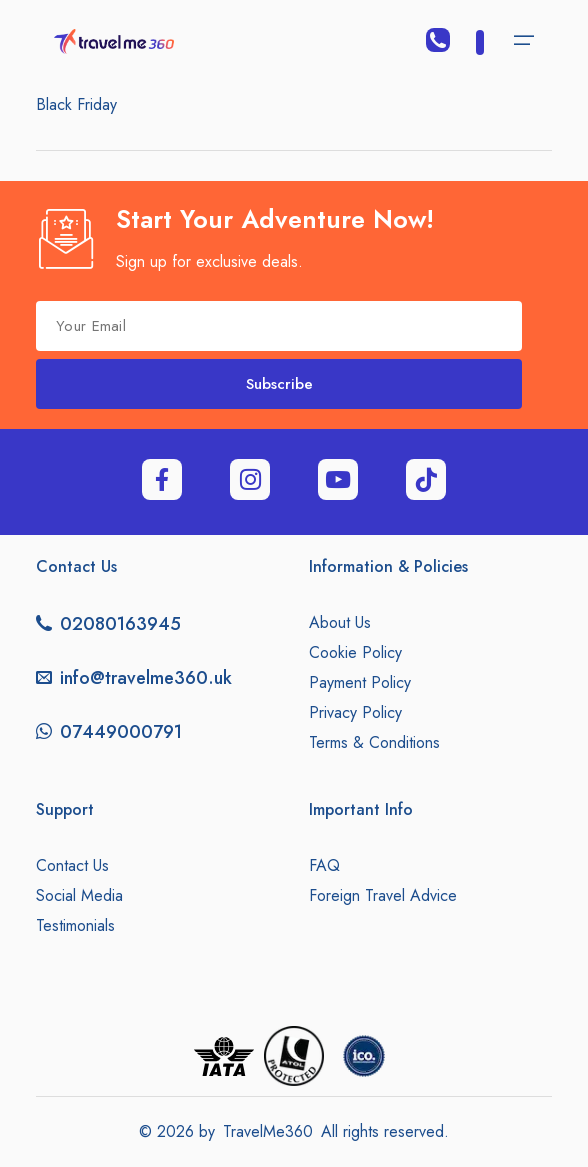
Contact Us (72, 865)
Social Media (79, 895)
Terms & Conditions (374, 742)
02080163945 (120, 624)
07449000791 (121, 732)
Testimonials (75, 925)
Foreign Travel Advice (383, 895)
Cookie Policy (355, 652)
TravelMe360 (268, 1131)
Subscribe (279, 384)
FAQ (324, 865)
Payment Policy (360, 682)
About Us (340, 622)
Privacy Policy (355, 712)
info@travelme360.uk (146, 678)
